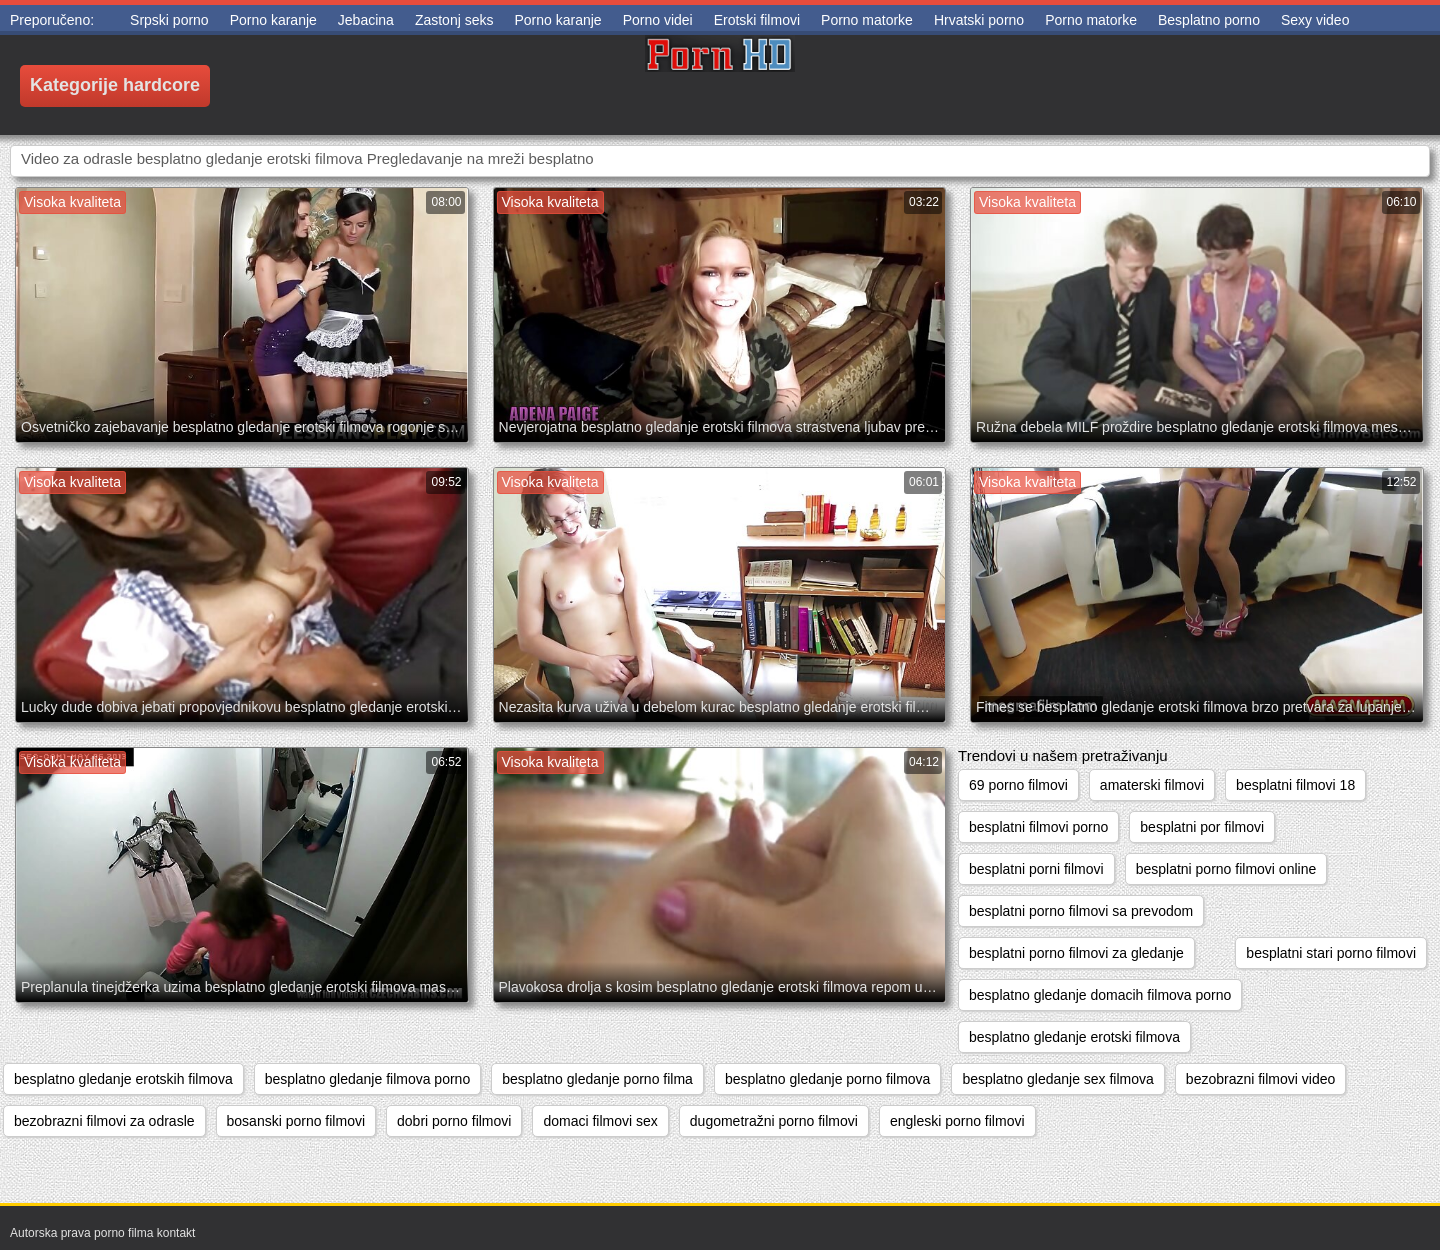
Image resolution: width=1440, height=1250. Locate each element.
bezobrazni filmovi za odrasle (104, 1121)
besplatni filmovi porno (1038, 827)
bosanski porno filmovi (296, 1121)
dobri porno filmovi (454, 1121)
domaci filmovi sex (600, 1121)
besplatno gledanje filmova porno (367, 1079)
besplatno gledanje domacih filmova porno (1100, 995)
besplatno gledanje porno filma (597, 1079)
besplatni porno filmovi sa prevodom (1081, 911)
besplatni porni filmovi (1036, 869)
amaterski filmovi (1152, 785)
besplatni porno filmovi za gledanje (1076, 953)
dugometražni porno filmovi (774, 1121)
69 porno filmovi (1018, 785)
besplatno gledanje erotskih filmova (123, 1079)
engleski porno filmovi (957, 1121)
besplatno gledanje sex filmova (1057, 1079)
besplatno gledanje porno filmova (827, 1079)
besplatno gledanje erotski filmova (1074, 1037)
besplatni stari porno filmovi (1331, 953)
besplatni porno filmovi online (1226, 869)
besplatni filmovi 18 (1295, 785)
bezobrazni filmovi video (1260, 1079)
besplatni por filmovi (1202, 827)
